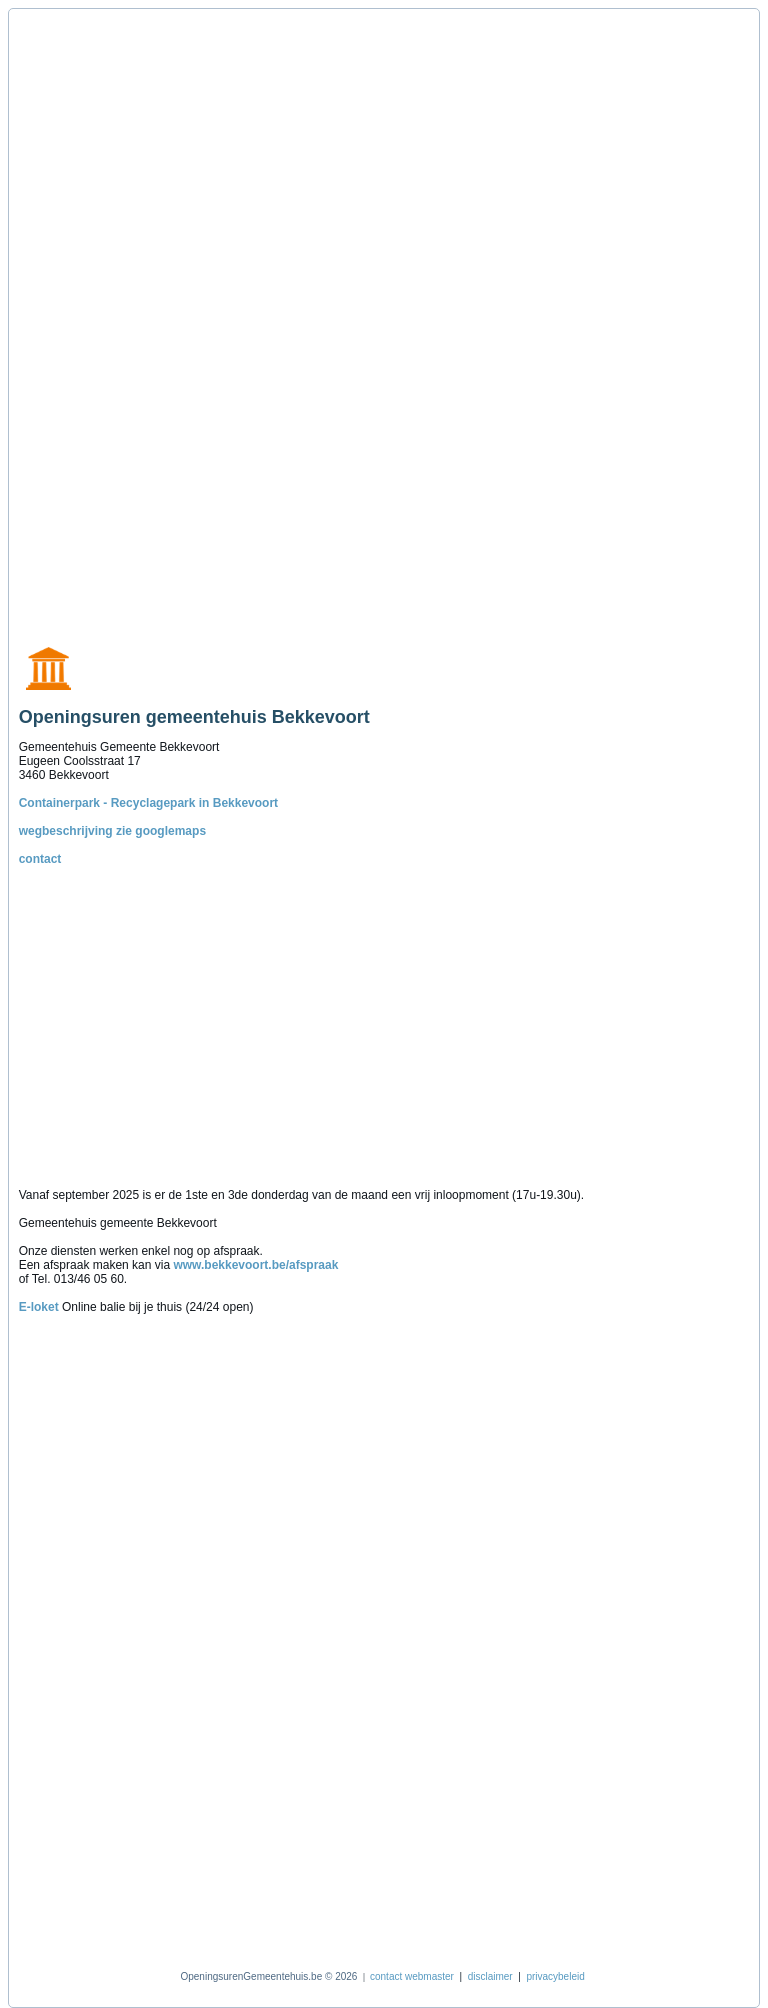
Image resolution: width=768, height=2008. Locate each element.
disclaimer (490, 1976)
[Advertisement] (113, 317)
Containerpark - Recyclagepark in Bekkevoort (148, 803)
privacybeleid (555, 1976)
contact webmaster (412, 1976)
